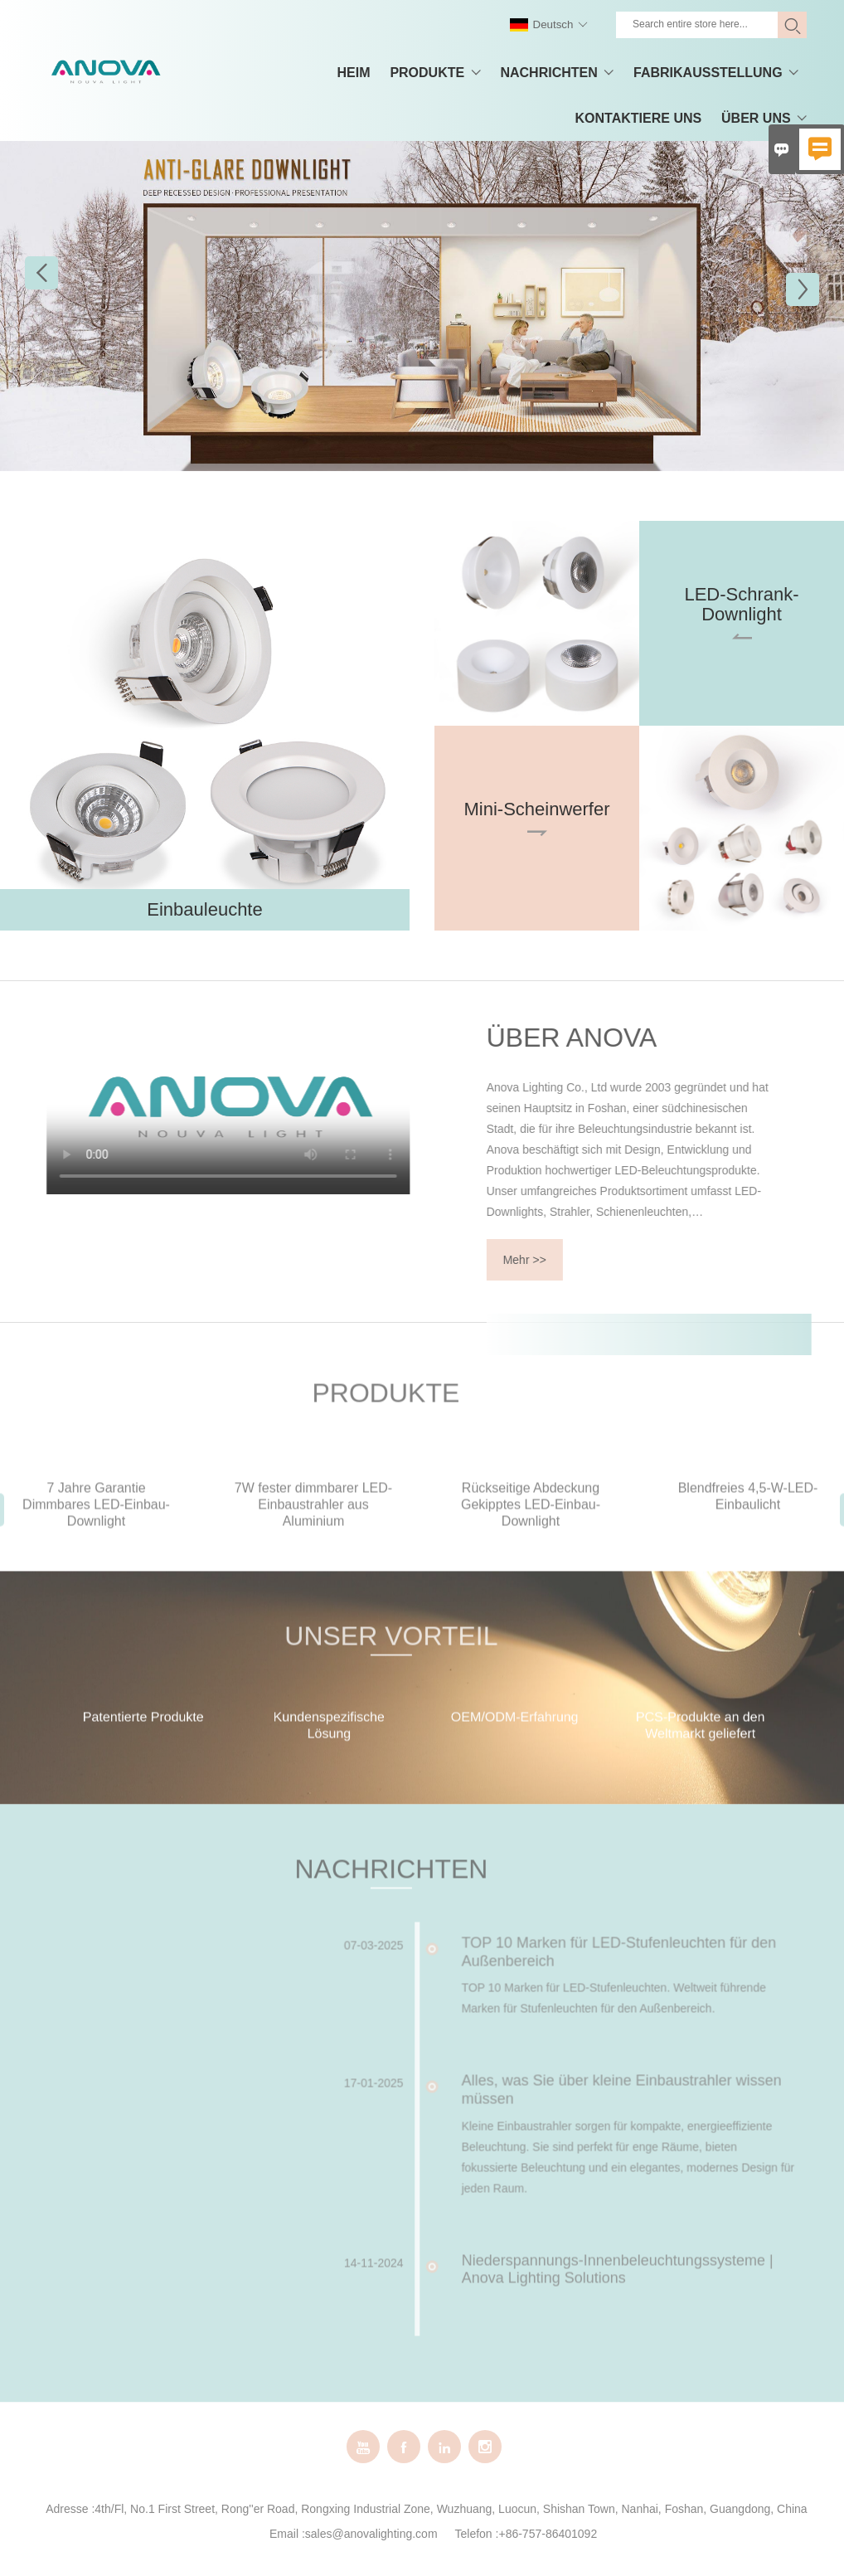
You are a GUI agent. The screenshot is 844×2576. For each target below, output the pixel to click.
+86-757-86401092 (547, 2533)
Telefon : (477, 2533)
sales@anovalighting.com (371, 2533)
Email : (287, 2533)
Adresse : (70, 2508)
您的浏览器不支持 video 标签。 (187, 1108)
